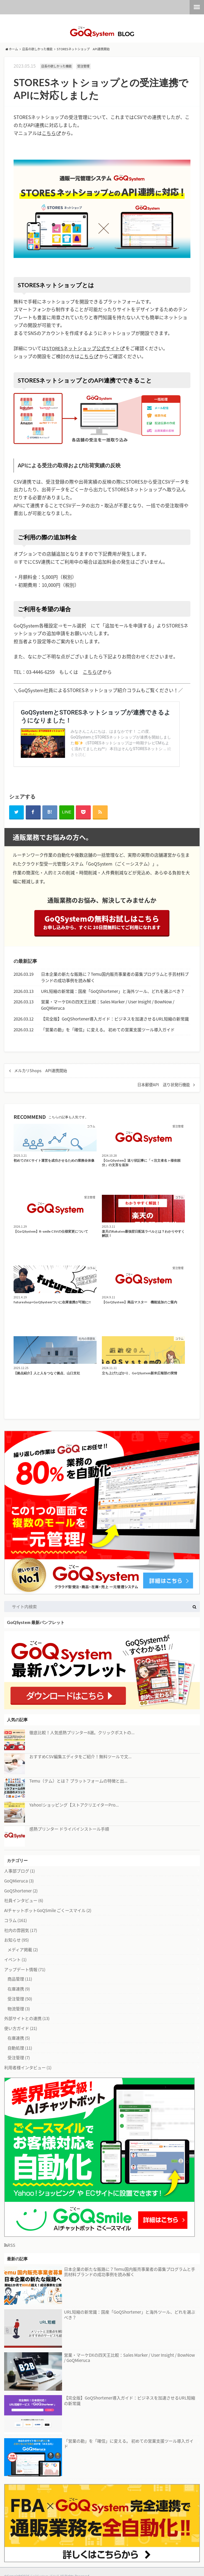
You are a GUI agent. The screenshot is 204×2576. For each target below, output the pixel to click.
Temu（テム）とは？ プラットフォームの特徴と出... (78, 1782)
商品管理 (19, 1980)
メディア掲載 (22, 1950)
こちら (49, 133)
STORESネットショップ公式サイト (83, 348)
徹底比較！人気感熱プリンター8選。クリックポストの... (82, 1733)
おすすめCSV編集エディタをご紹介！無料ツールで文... (80, 1758)
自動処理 (19, 2048)
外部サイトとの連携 (27, 2019)
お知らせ (16, 1941)
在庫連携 (18, 1989)
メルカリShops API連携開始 (40, 1071)
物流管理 (18, 2009)
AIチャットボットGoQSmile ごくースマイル (47, 1911)
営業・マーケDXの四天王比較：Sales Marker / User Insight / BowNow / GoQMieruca (107, 1006)
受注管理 (19, 1999)
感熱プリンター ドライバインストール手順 (69, 1830)
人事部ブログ (19, 1871)
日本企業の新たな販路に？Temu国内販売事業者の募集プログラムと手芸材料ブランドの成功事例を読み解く (115, 978)
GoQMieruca (19, 1881)
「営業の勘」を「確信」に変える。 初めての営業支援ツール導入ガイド (108, 1030)
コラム (15, 1921)
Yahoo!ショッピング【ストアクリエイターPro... (74, 1806)
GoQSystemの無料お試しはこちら (102, 924)
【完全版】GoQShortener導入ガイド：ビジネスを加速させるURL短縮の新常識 (115, 1020)
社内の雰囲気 (20, 1931)
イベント (15, 1960)
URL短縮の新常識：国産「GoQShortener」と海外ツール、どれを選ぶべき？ (113, 992)
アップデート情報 (24, 1970)
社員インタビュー (23, 1901)
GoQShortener (21, 1891)
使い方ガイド (20, 2029)
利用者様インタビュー (27, 2068)
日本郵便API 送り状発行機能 (163, 1085)
